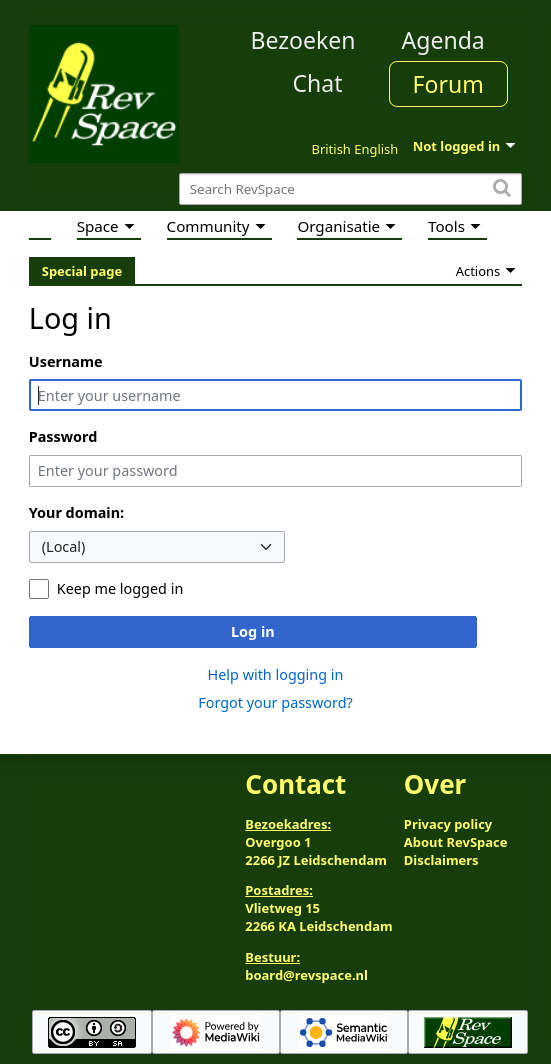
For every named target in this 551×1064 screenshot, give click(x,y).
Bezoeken (303, 40)
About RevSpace (456, 842)
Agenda (443, 40)
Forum (448, 84)
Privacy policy (448, 824)
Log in (253, 631)
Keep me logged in (120, 588)
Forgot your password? (275, 702)
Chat (317, 83)
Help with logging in (276, 674)
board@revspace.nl (306, 975)
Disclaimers (441, 860)
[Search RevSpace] (350, 189)
